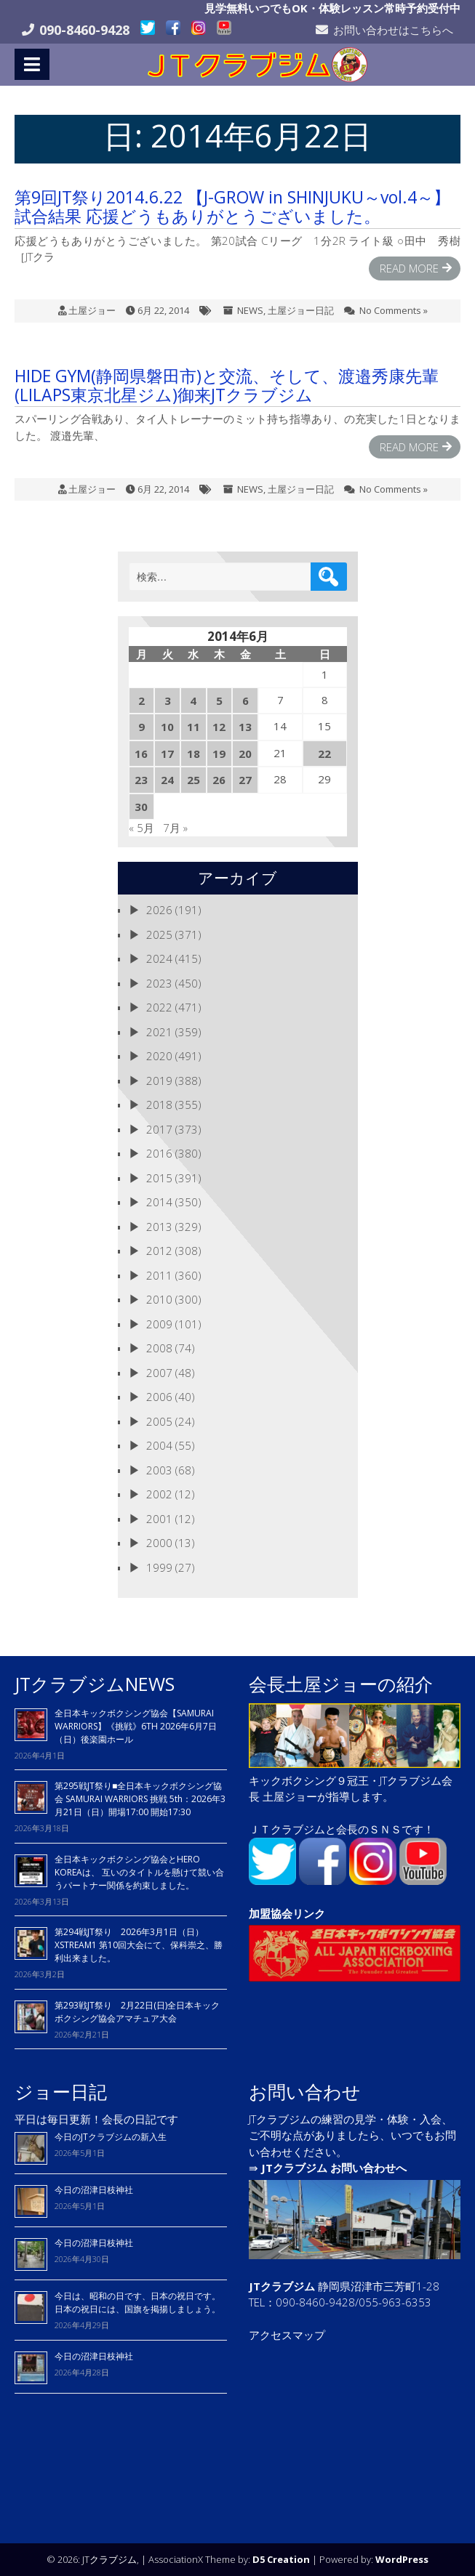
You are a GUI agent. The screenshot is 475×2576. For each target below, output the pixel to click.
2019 (159, 1080)
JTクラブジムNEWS (95, 1683)
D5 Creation (281, 2559)
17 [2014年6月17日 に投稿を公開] (167, 753)
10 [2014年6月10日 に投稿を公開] (167, 726)
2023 (159, 983)
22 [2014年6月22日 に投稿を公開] (324, 753)
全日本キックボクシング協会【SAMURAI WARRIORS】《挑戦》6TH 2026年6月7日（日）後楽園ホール (136, 1726)
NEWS (250, 310)
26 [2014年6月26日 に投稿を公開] (218, 779)
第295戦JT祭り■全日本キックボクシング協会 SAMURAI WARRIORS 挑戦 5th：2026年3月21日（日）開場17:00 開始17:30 (140, 1799)
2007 (159, 1372)
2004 (159, 1445)
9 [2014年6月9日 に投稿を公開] (141, 726)
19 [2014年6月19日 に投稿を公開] (218, 753)
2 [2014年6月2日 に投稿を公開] (141, 700)
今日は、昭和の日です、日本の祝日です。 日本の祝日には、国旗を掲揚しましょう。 (137, 2302)
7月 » (175, 827)
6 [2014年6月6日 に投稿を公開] (245, 700)
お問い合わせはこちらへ (393, 30)
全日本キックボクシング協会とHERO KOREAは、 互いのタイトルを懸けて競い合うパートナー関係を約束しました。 (139, 1872)
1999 (159, 1567)
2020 (159, 1056)
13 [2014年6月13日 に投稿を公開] (245, 726)
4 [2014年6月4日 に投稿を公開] (193, 700)
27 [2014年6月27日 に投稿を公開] (245, 779)
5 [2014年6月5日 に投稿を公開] (219, 700)
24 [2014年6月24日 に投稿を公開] (167, 779)
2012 (159, 1250)
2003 (159, 1470)
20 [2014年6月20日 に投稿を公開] (245, 753)
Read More (409, 268)
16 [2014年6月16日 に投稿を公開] (141, 753)
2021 (159, 1032)
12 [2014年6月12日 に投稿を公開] (218, 726)
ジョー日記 (61, 2091)
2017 (159, 1129)
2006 (159, 1396)
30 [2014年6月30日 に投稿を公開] (141, 806)
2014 (159, 1202)
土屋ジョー (92, 310)
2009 (159, 1324)
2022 (159, 1007)
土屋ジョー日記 (301, 310)
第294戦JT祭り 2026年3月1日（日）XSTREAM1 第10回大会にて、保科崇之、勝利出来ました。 (139, 1945)
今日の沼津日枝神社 (94, 2190)
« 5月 (141, 827)
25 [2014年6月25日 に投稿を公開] (193, 779)
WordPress (401, 2559)
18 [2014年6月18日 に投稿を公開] (193, 753)
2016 (159, 1153)
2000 (159, 1542)
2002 (159, 1494)
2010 (159, 1299)
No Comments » (393, 310)
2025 (159, 934)
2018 (159, 1104)
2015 (159, 1178)
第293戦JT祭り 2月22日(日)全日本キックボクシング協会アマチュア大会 (137, 2011)
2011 (159, 1275)
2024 (159, 958)
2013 (159, 1226)
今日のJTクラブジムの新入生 (111, 2137)
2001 (159, 1518)
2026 (159, 910)
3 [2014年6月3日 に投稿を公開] (167, 700)
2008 (159, 1348)
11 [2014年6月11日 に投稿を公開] (193, 726)
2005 (159, 1421)
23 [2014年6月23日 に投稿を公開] (141, 779)
